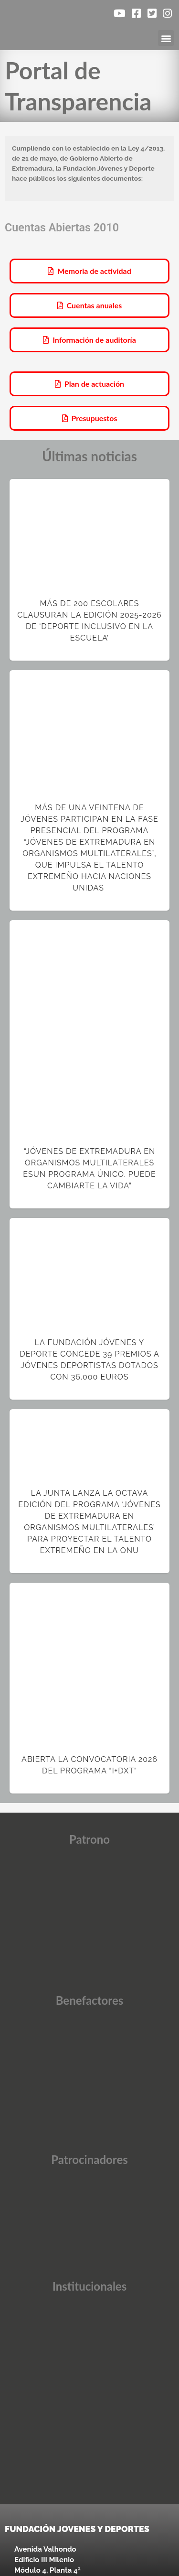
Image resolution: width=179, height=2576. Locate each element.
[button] (166, 38)
